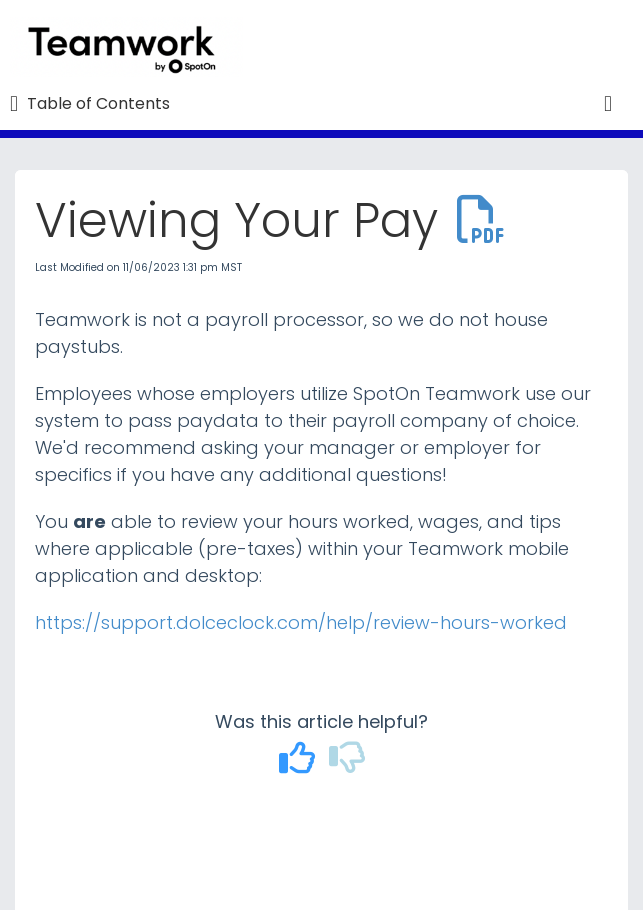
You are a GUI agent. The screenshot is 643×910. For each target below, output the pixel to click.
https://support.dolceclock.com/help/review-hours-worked (301, 622)
